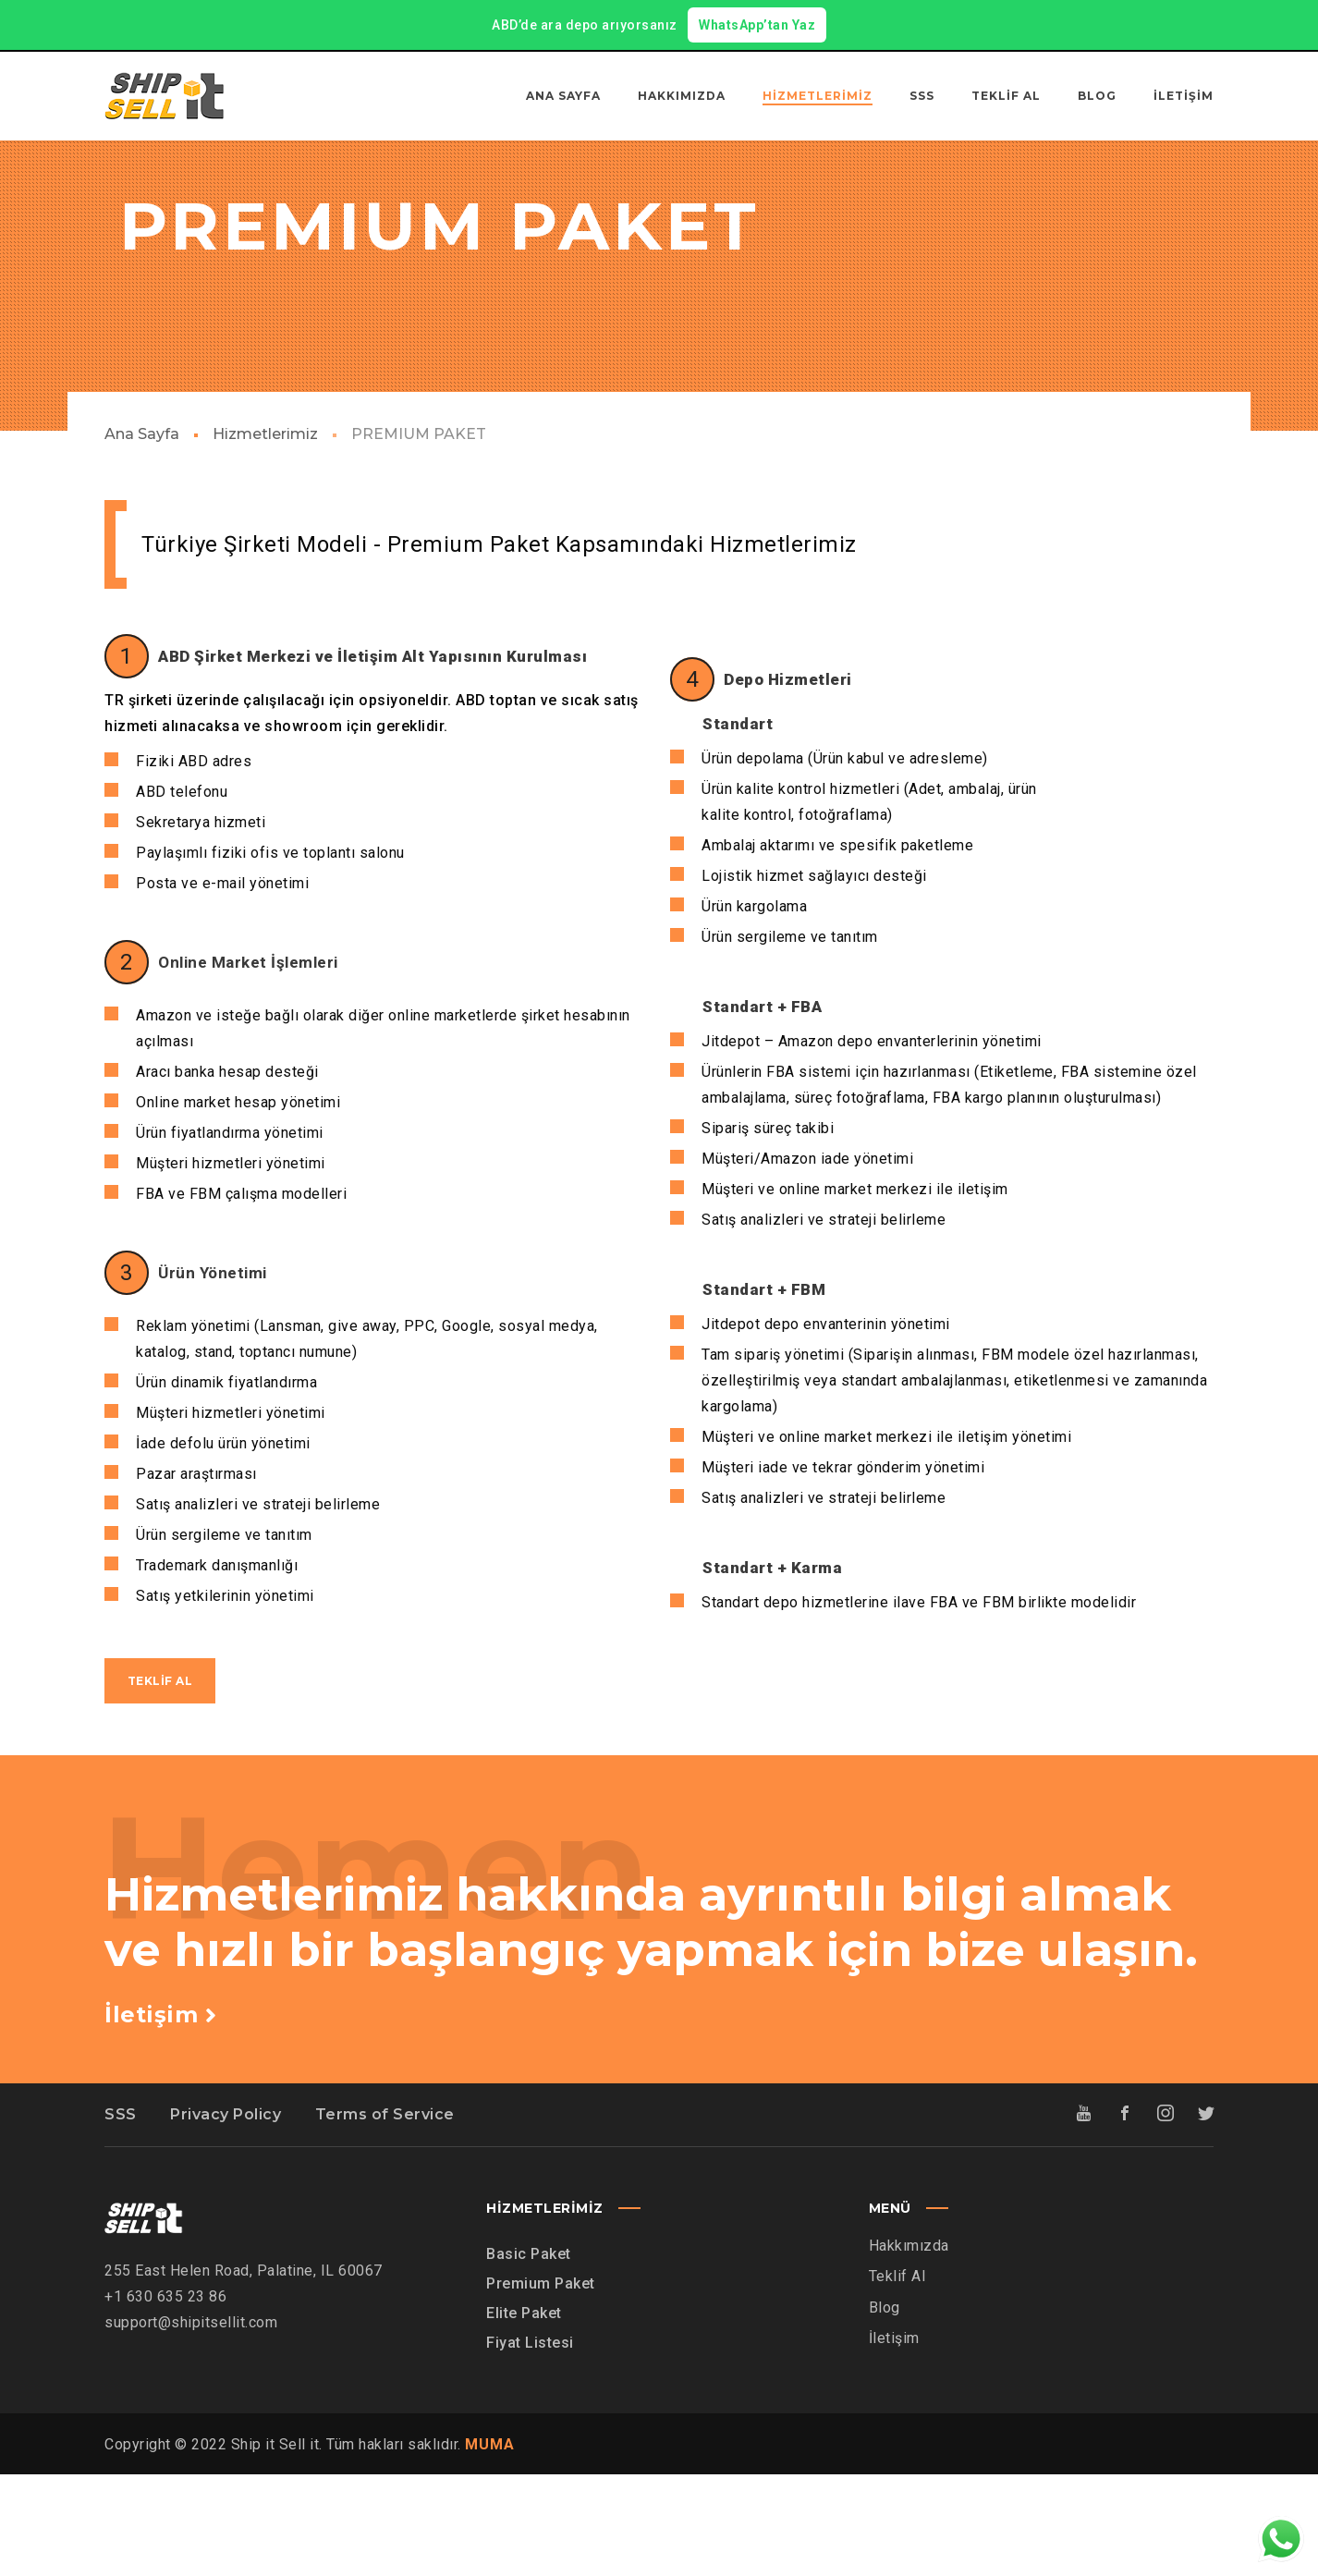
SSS (120, 2216)
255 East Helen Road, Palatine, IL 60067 (243, 2371)
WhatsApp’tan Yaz (757, 25)
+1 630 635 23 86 (165, 2397)
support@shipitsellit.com (190, 2423)
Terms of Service (385, 2216)
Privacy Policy (225, 2216)
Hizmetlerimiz (265, 535)
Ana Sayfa (141, 535)
